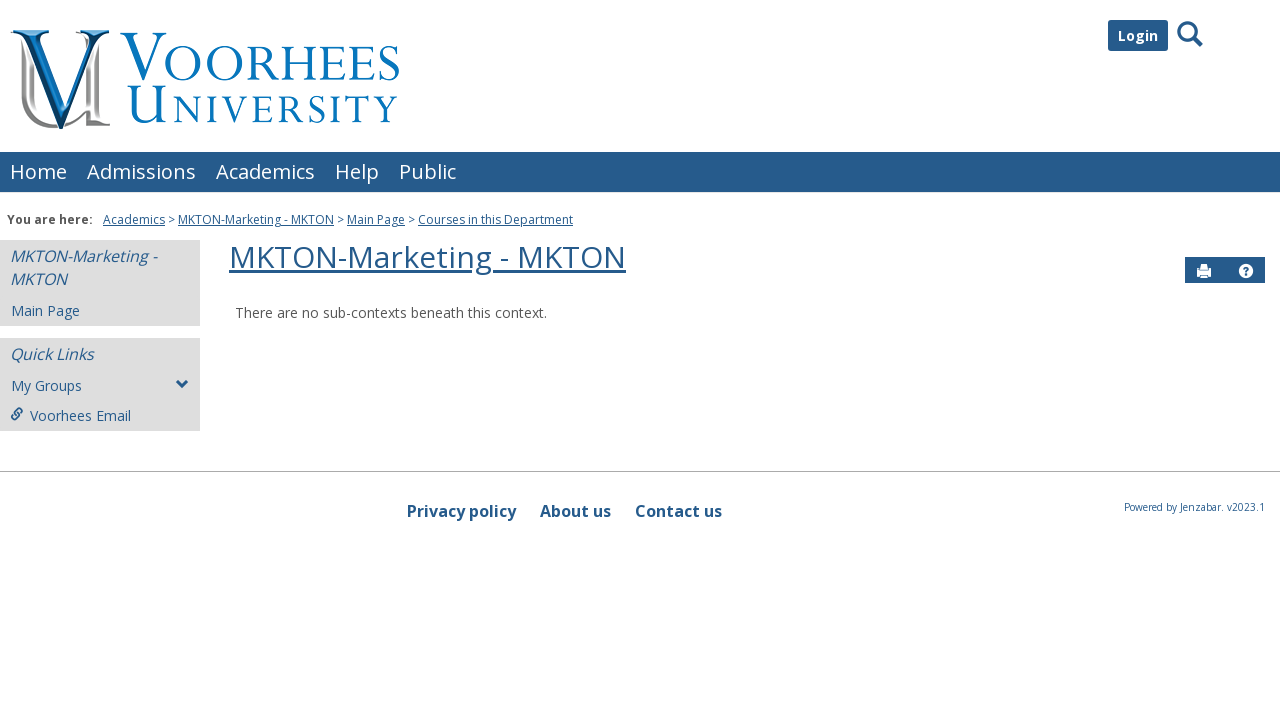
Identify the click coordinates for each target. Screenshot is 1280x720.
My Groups (100, 385)
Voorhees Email (70, 415)
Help (357, 171)
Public (427, 171)
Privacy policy (461, 511)
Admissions (141, 171)
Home (38, 171)
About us (575, 511)
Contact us (678, 511)
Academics (265, 171)
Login (1138, 35)
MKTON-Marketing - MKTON (256, 219)
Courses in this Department (495, 219)
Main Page (376, 219)
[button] (1246, 271)
